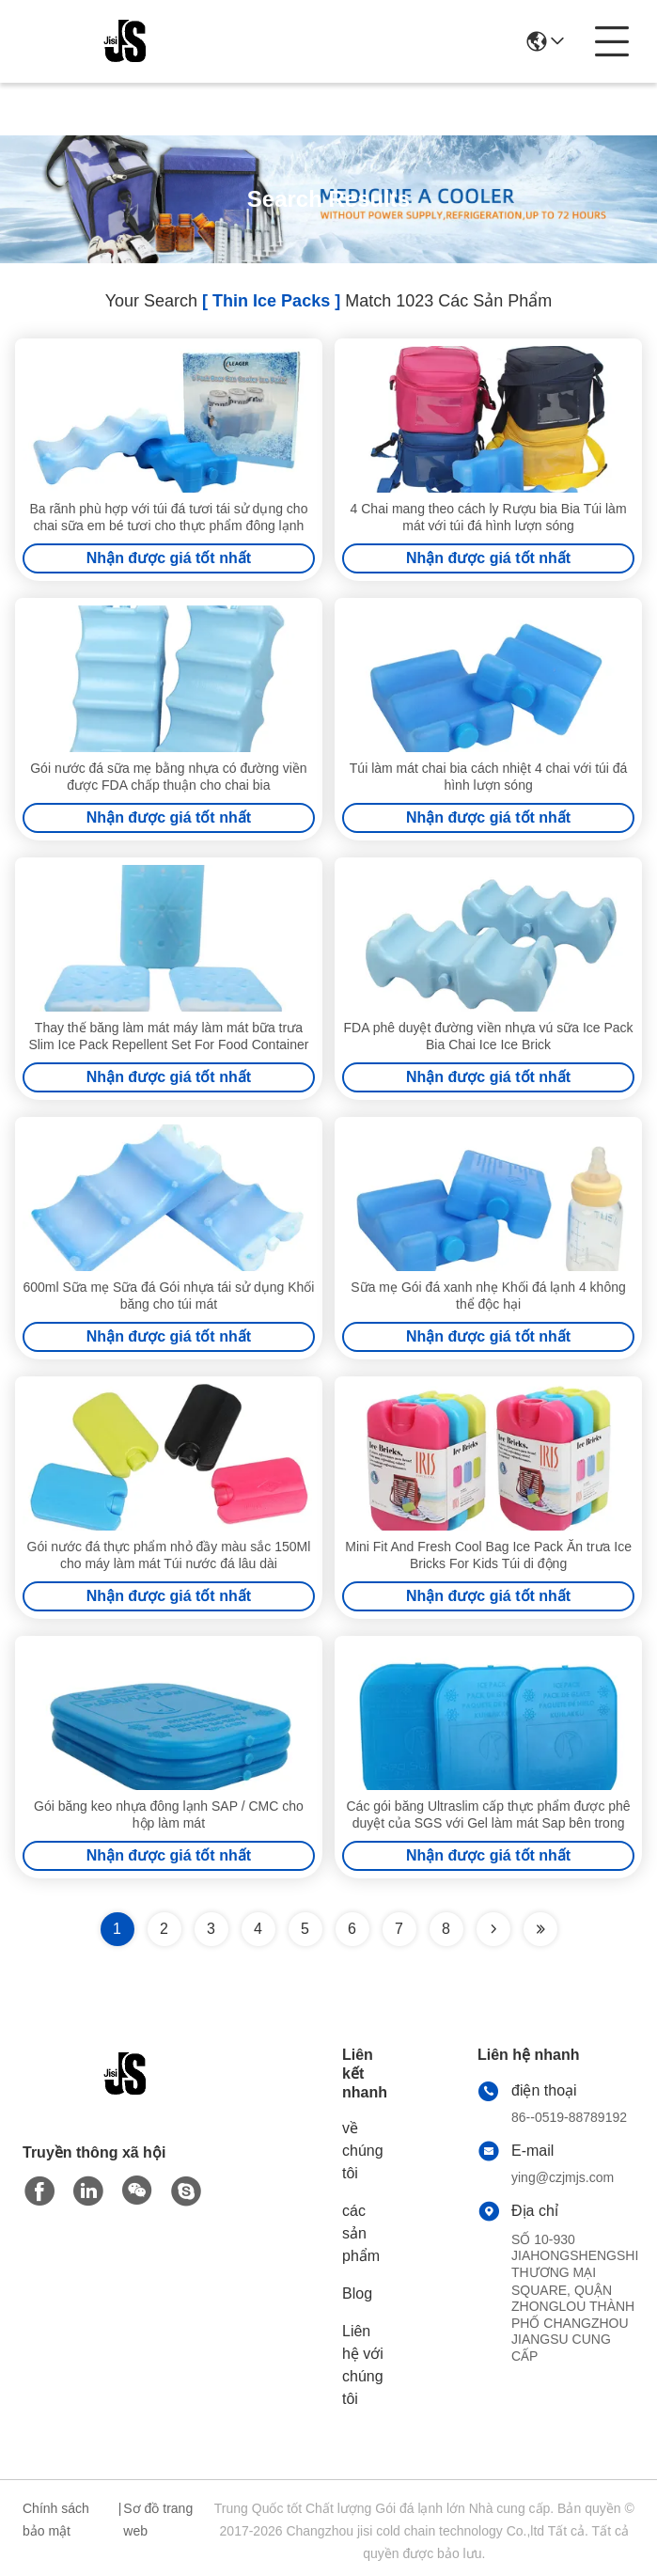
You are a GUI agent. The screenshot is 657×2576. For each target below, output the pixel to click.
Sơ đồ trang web (158, 2519)
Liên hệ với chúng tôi (362, 2365)
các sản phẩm (361, 2233)
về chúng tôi (362, 2150)
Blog (357, 2293)
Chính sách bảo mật (56, 2519)
